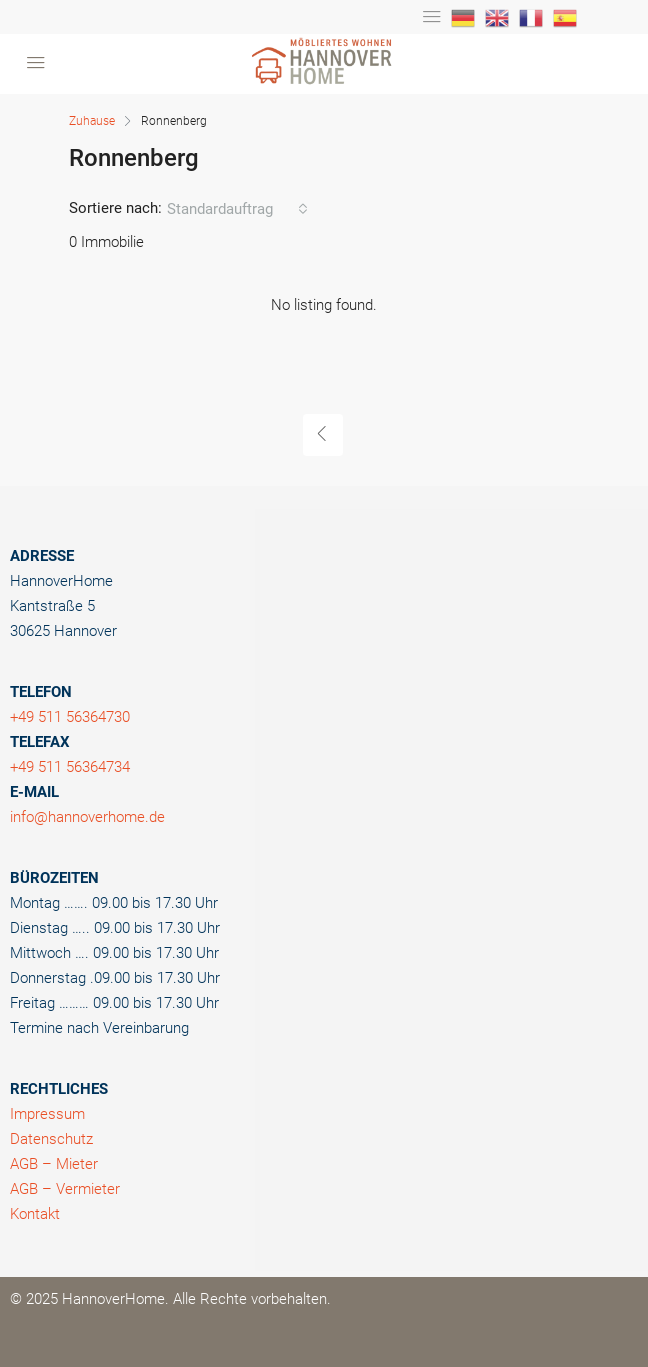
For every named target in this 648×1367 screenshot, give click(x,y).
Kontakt (35, 1214)
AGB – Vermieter (65, 1189)
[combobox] (237, 209)
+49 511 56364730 (70, 717)
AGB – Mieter (54, 1164)
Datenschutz (51, 1139)
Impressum (47, 1114)
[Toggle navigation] (432, 17)
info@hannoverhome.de (87, 817)
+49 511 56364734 (70, 767)
